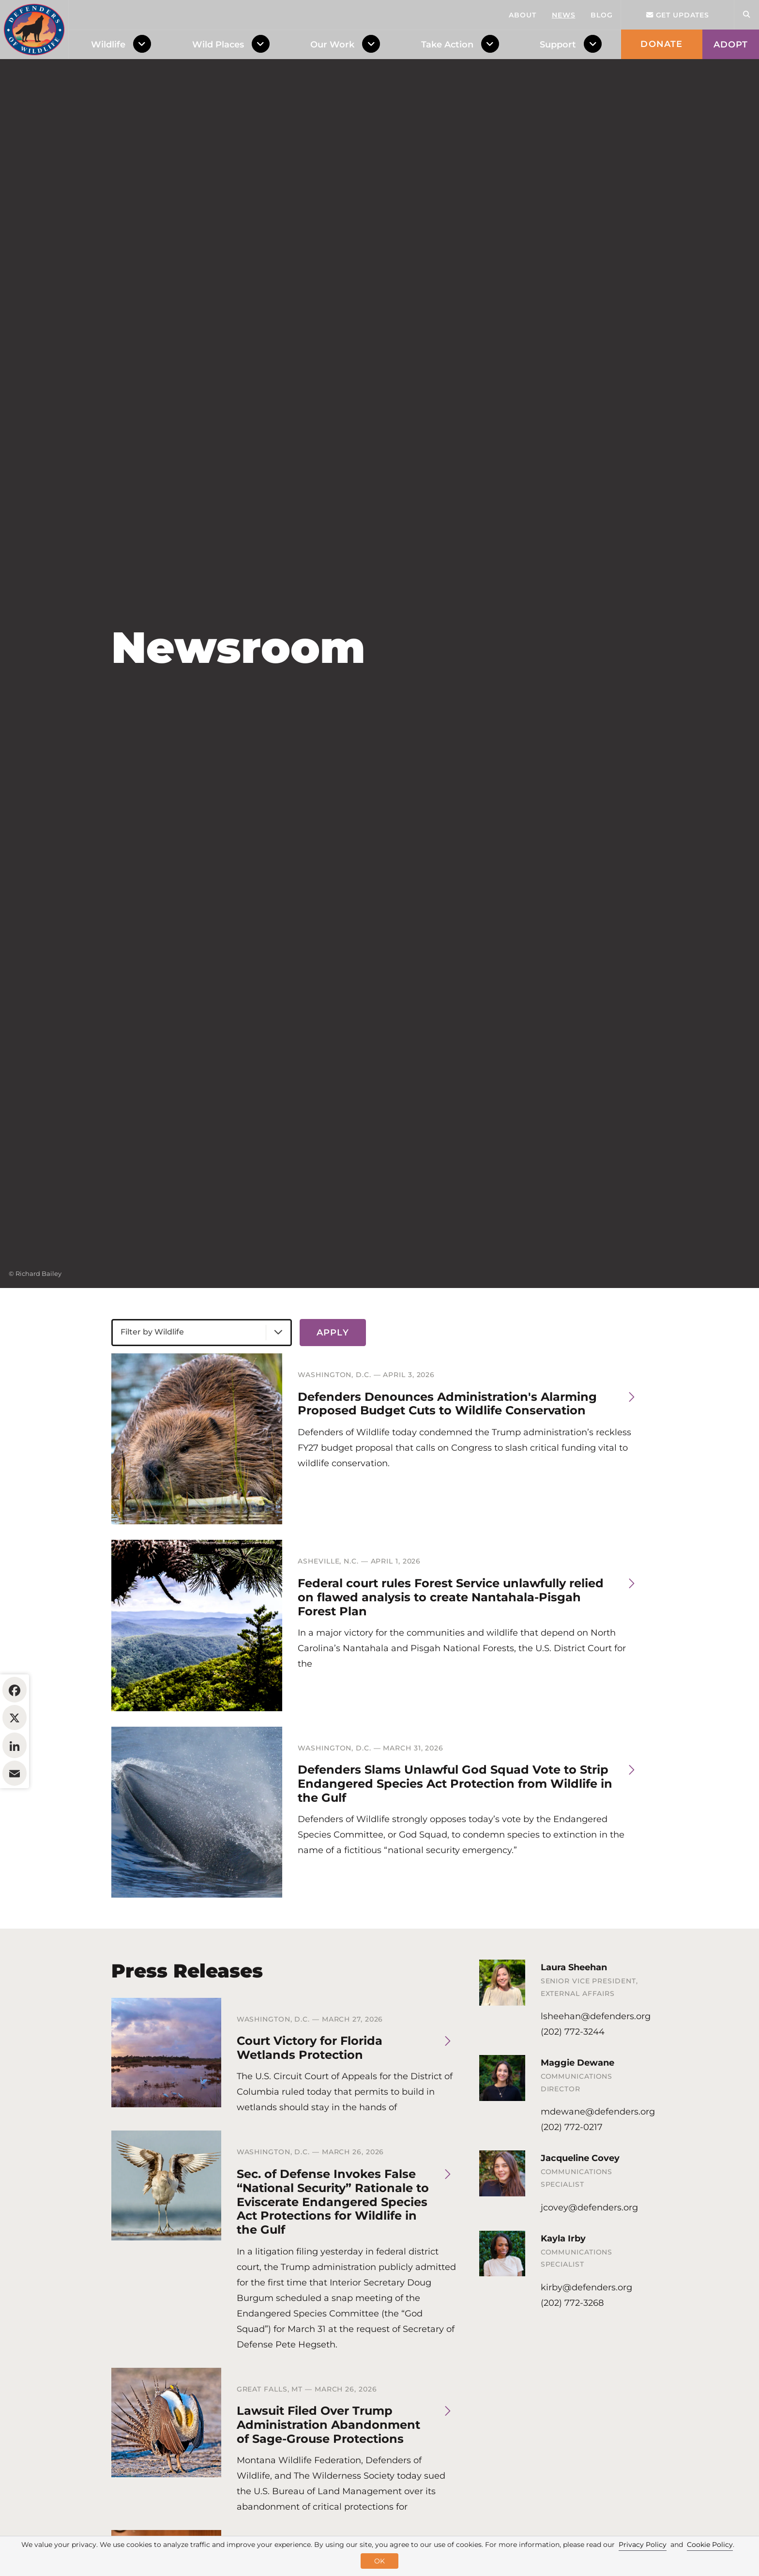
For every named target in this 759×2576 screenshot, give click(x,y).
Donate (661, 44)
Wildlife (108, 44)
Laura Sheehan (574, 2026)
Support (558, 44)
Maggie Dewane (577, 2121)
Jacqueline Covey (580, 2217)
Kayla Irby (563, 2297)
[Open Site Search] (746, 15)
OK (379, 2561)
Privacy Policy (643, 2544)
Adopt (730, 44)
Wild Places (218, 44)
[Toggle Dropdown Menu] (144, 44)
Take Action (447, 44)
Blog (602, 15)
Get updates (677, 15)
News (564, 15)
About (522, 15)
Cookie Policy (710, 2544)
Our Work (332, 44)
